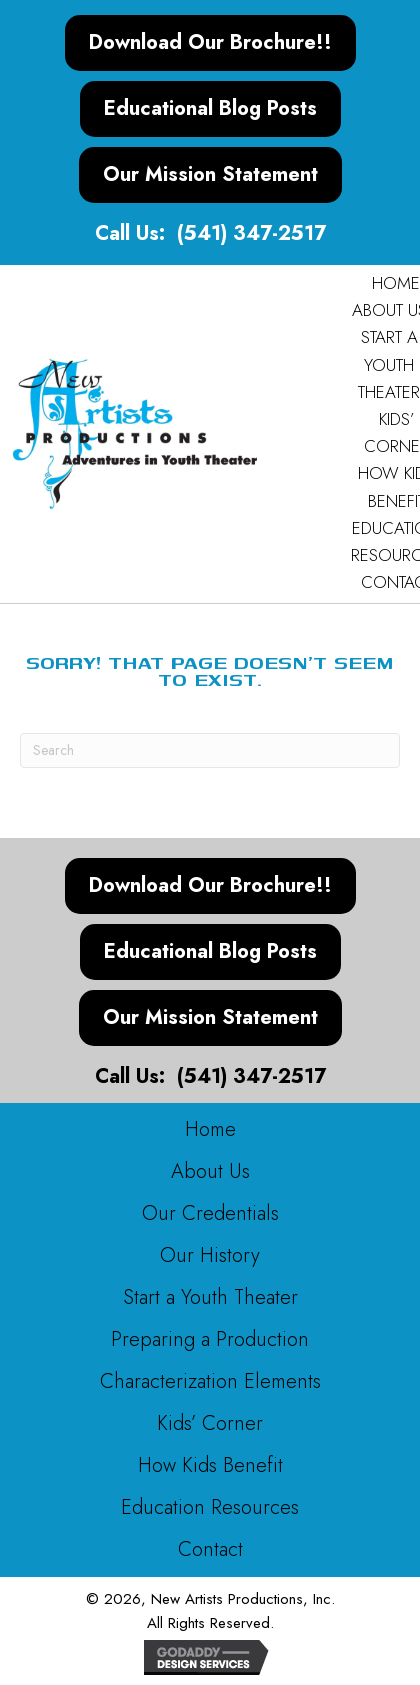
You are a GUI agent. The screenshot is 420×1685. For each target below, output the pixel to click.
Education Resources (210, 1507)
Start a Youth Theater (210, 1297)
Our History (210, 1255)
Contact (210, 1549)
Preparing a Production (210, 1339)
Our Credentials (210, 1213)
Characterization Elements (210, 1381)
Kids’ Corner (210, 1423)
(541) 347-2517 (251, 233)
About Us (210, 1171)
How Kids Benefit (210, 1465)
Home (210, 1129)
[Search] (210, 750)
